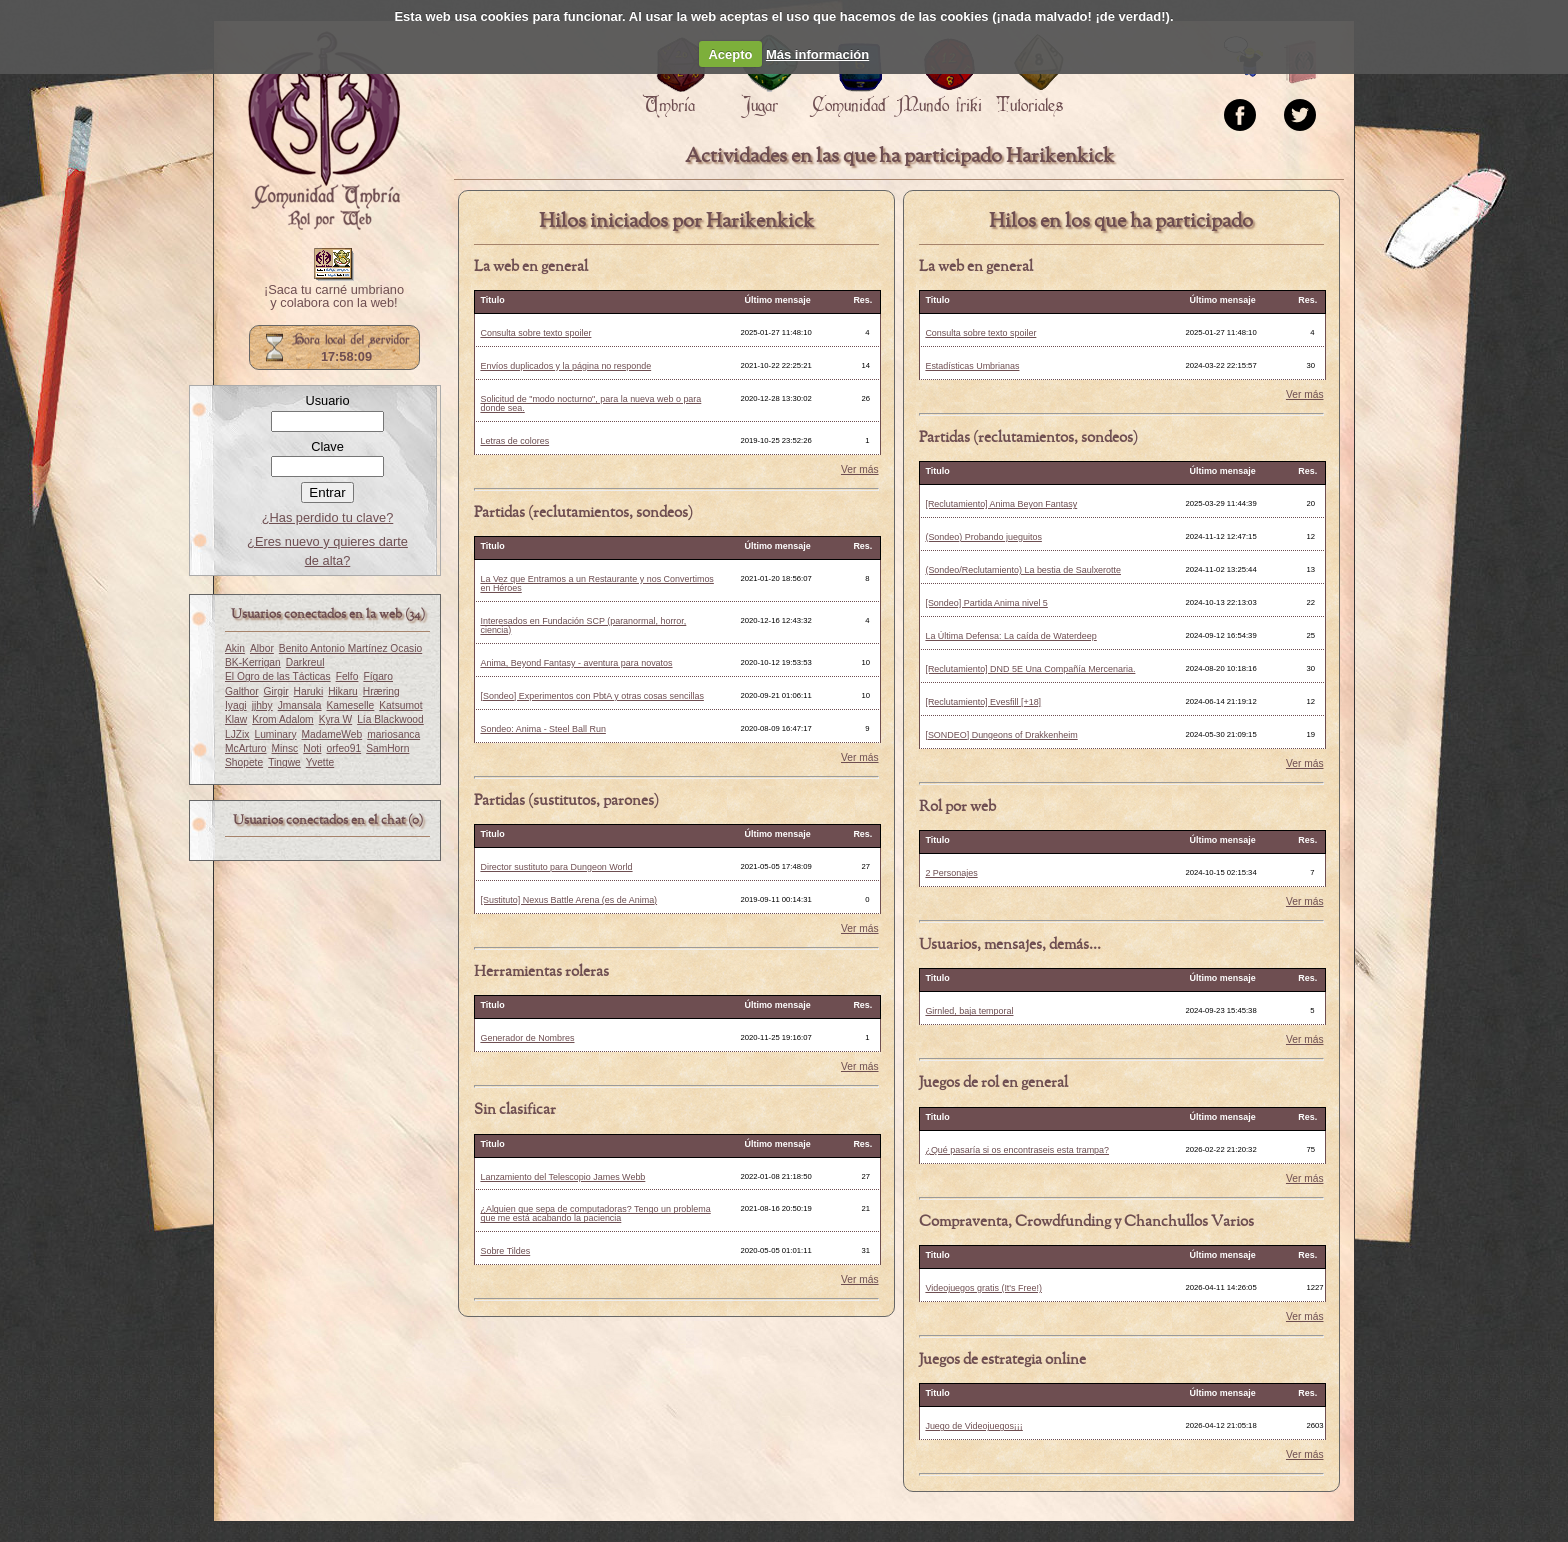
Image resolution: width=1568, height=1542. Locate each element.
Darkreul (305, 662)
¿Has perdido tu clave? (328, 517)
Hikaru (343, 691)
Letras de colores (514, 441)
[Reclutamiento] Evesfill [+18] (983, 702)
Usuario (327, 400)
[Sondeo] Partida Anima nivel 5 (986, 603)
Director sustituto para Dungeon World (556, 867)
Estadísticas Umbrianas (972, 366)
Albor (262, 648)
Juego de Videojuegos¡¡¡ (973, 1426)
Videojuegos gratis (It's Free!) (983, 1288)
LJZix (237, 734)
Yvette (320, 762)
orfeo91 (343, 748)
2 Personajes (951, 873)
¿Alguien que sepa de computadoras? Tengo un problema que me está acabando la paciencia (595, 1213)
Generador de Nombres (527, 1038)
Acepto (730, 54)
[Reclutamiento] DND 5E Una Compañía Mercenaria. (1030, 669)
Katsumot (400, 705)
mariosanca (393, 734)
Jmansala (300, 705)
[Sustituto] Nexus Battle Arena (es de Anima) (568, 900)
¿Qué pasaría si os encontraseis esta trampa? (1017, 1150)
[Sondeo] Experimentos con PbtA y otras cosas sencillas (591, 696)
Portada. (324, 131)
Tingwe (284, 762)
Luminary (275, 734)
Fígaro (378, 676)
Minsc (285, 748)
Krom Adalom (282, 719)
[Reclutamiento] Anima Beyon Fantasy (1001, 504)
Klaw (236, 719)
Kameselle (351, 705)
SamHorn (387, 748)
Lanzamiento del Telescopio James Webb (562, 1177)
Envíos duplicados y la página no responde (565, 366)
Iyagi (236, 705)
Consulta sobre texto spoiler (535, 333)
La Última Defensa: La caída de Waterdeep (1010, 636)
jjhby (262, 705)
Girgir (276, 691)
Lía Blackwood (390, 719)
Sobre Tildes (505, 1251)
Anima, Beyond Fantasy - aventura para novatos (576, 663)
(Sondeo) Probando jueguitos (983, 537)
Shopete (244, 762)
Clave (327, 446)
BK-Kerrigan (253, 662)
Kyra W (336, 719)
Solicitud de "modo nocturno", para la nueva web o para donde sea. (590, 403)
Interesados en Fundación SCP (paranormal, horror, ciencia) (583, 625)
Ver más (860, 470)
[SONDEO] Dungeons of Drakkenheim (1001, 735)
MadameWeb (332, 734)
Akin (235, 648)
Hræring (381, 691)
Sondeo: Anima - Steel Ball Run (542, 729)
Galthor (242, 691)
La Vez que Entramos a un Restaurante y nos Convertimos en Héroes (596, 583)
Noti (312, 748)
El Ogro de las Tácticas (278, 676)
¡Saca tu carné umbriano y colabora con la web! (334, 297)
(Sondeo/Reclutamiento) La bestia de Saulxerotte (1023, 570)
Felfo (347, 676)
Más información (817, 54)
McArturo (246, 748)
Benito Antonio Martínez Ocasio (350, 648)
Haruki (309, 691)
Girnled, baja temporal (969, 1011)
